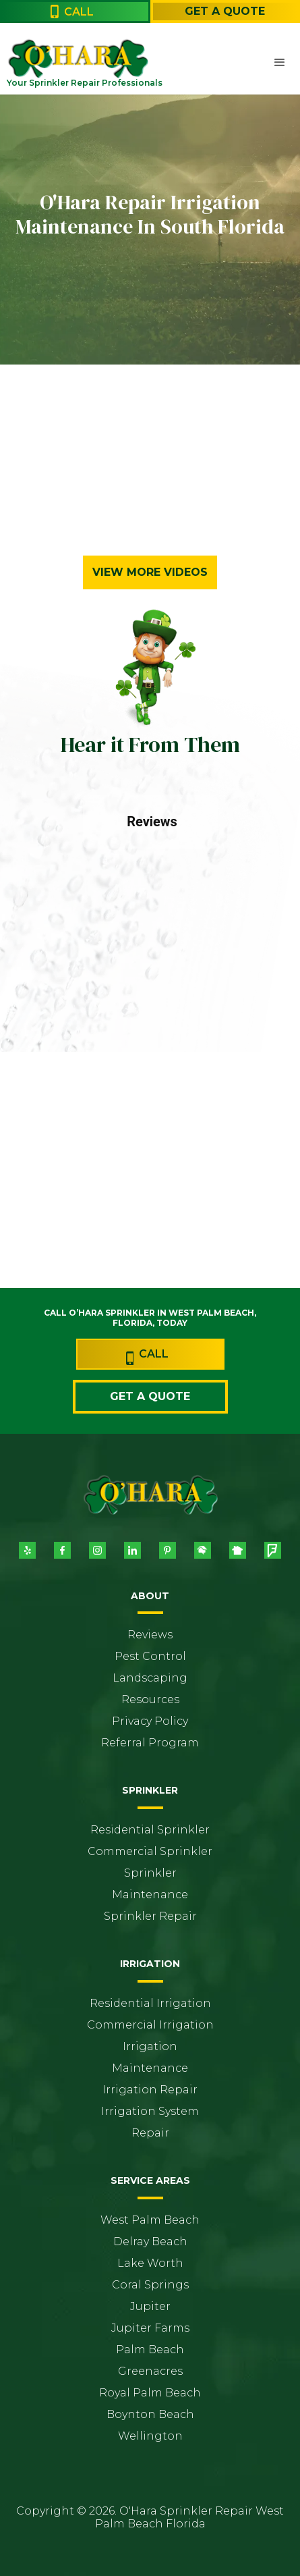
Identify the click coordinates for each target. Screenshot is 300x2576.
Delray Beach (150, 2241)
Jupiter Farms (150, 2328)
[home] (37, 58)
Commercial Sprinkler (150, 1851)
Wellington (150, 2436)
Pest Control (150, 1656)
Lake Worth (150, 2263)
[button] (280, 63)
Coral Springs (150, 2284)
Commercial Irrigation (150, 2024)
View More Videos (150, 572)
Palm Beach (150, 2349)
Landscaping (150, 1677)
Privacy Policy (150, 1721)
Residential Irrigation (150, 2003)
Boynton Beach (150, 2414)
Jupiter (150, 2306)
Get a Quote (225, 11)
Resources (150, 1699)
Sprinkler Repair (150, 1916)
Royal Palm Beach (150, 2392)
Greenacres (150, 2371)
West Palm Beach (150, 2219)
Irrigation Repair (150, 2089)
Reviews (150, 1634)
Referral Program (150, 1742)
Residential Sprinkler (150, 1829)
